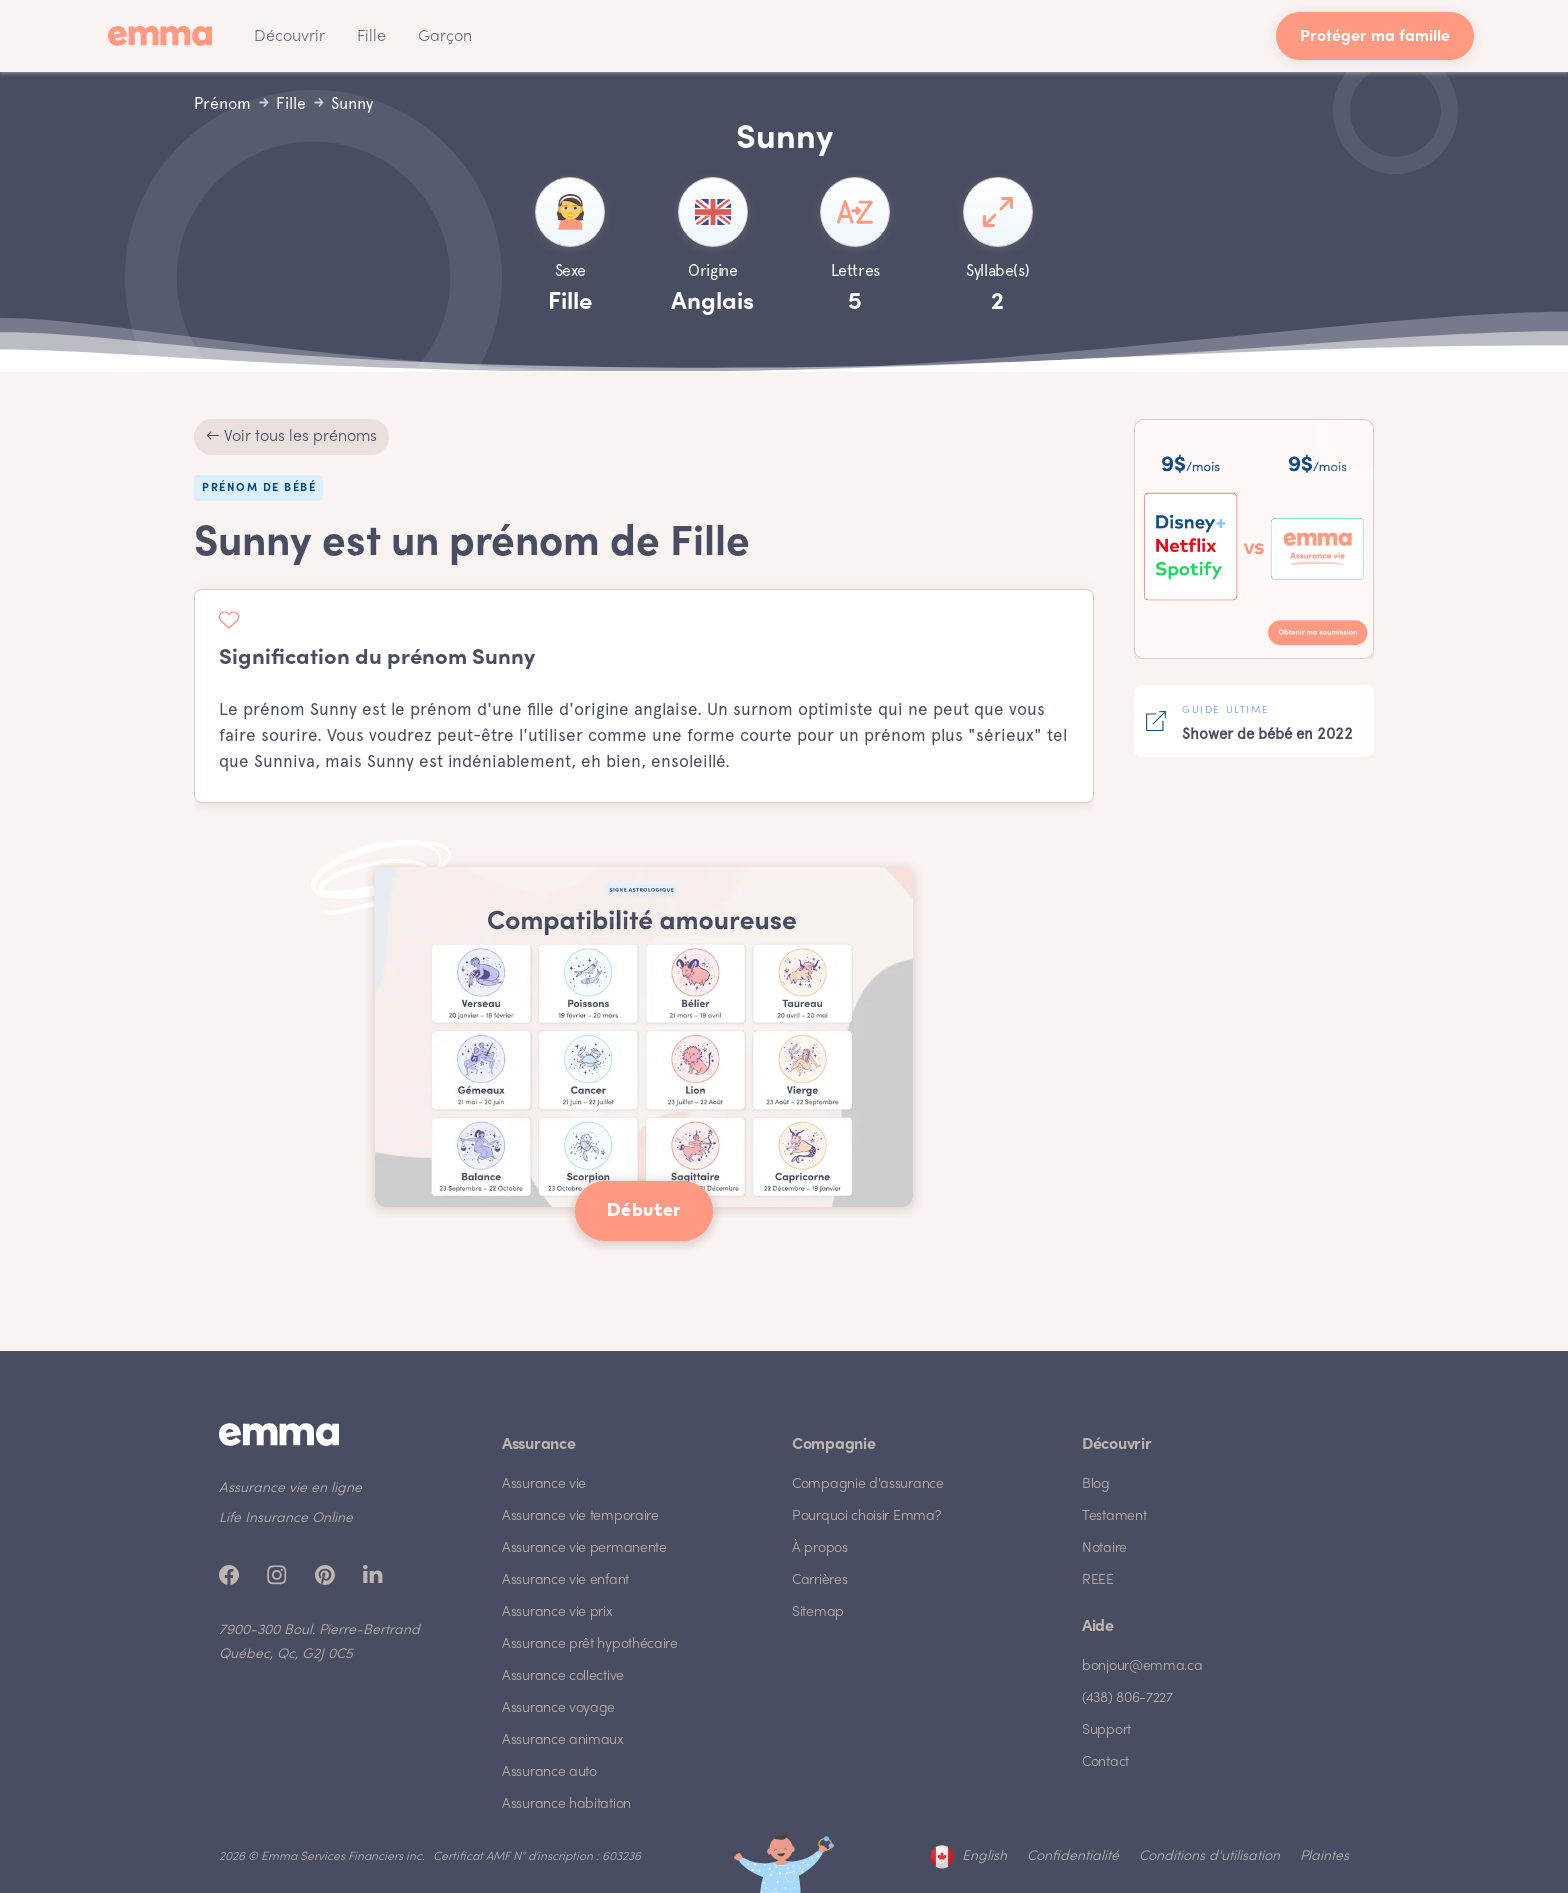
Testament (1114, 1516)
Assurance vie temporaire (580, 1516)
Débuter (644, 1211)
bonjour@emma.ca (1142, 1666)
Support (1106, 1730)
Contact (1105, 1762)
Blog (1096, 1484)
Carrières (819, 1580)
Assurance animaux (563, 1740)
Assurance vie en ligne (290, 1488)
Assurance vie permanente (584, 1548)
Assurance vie (544, 1484)
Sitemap (818, 1612)
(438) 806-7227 (1127, 1698)
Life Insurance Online (286, 1518)
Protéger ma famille (1375, 37)
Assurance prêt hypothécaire (590, 1644)
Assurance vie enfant (565, 1580)
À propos (820, 1548)
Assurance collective (563, 1676)
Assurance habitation (566, 1804)
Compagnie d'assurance (868, 1484)
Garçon (445, 37)
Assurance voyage (558, 1708)
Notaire (1104, 1548)
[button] (289, 36)
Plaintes (1324, 1856)
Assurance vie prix (557, 1612)
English (984, 1856)
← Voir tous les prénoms (291, 437)
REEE (1098, 1580)
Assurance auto (549, 1772)
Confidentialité (1073, 1856)
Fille (371, 37)
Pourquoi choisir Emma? (866, 1516)
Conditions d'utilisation (1209, 1856)
